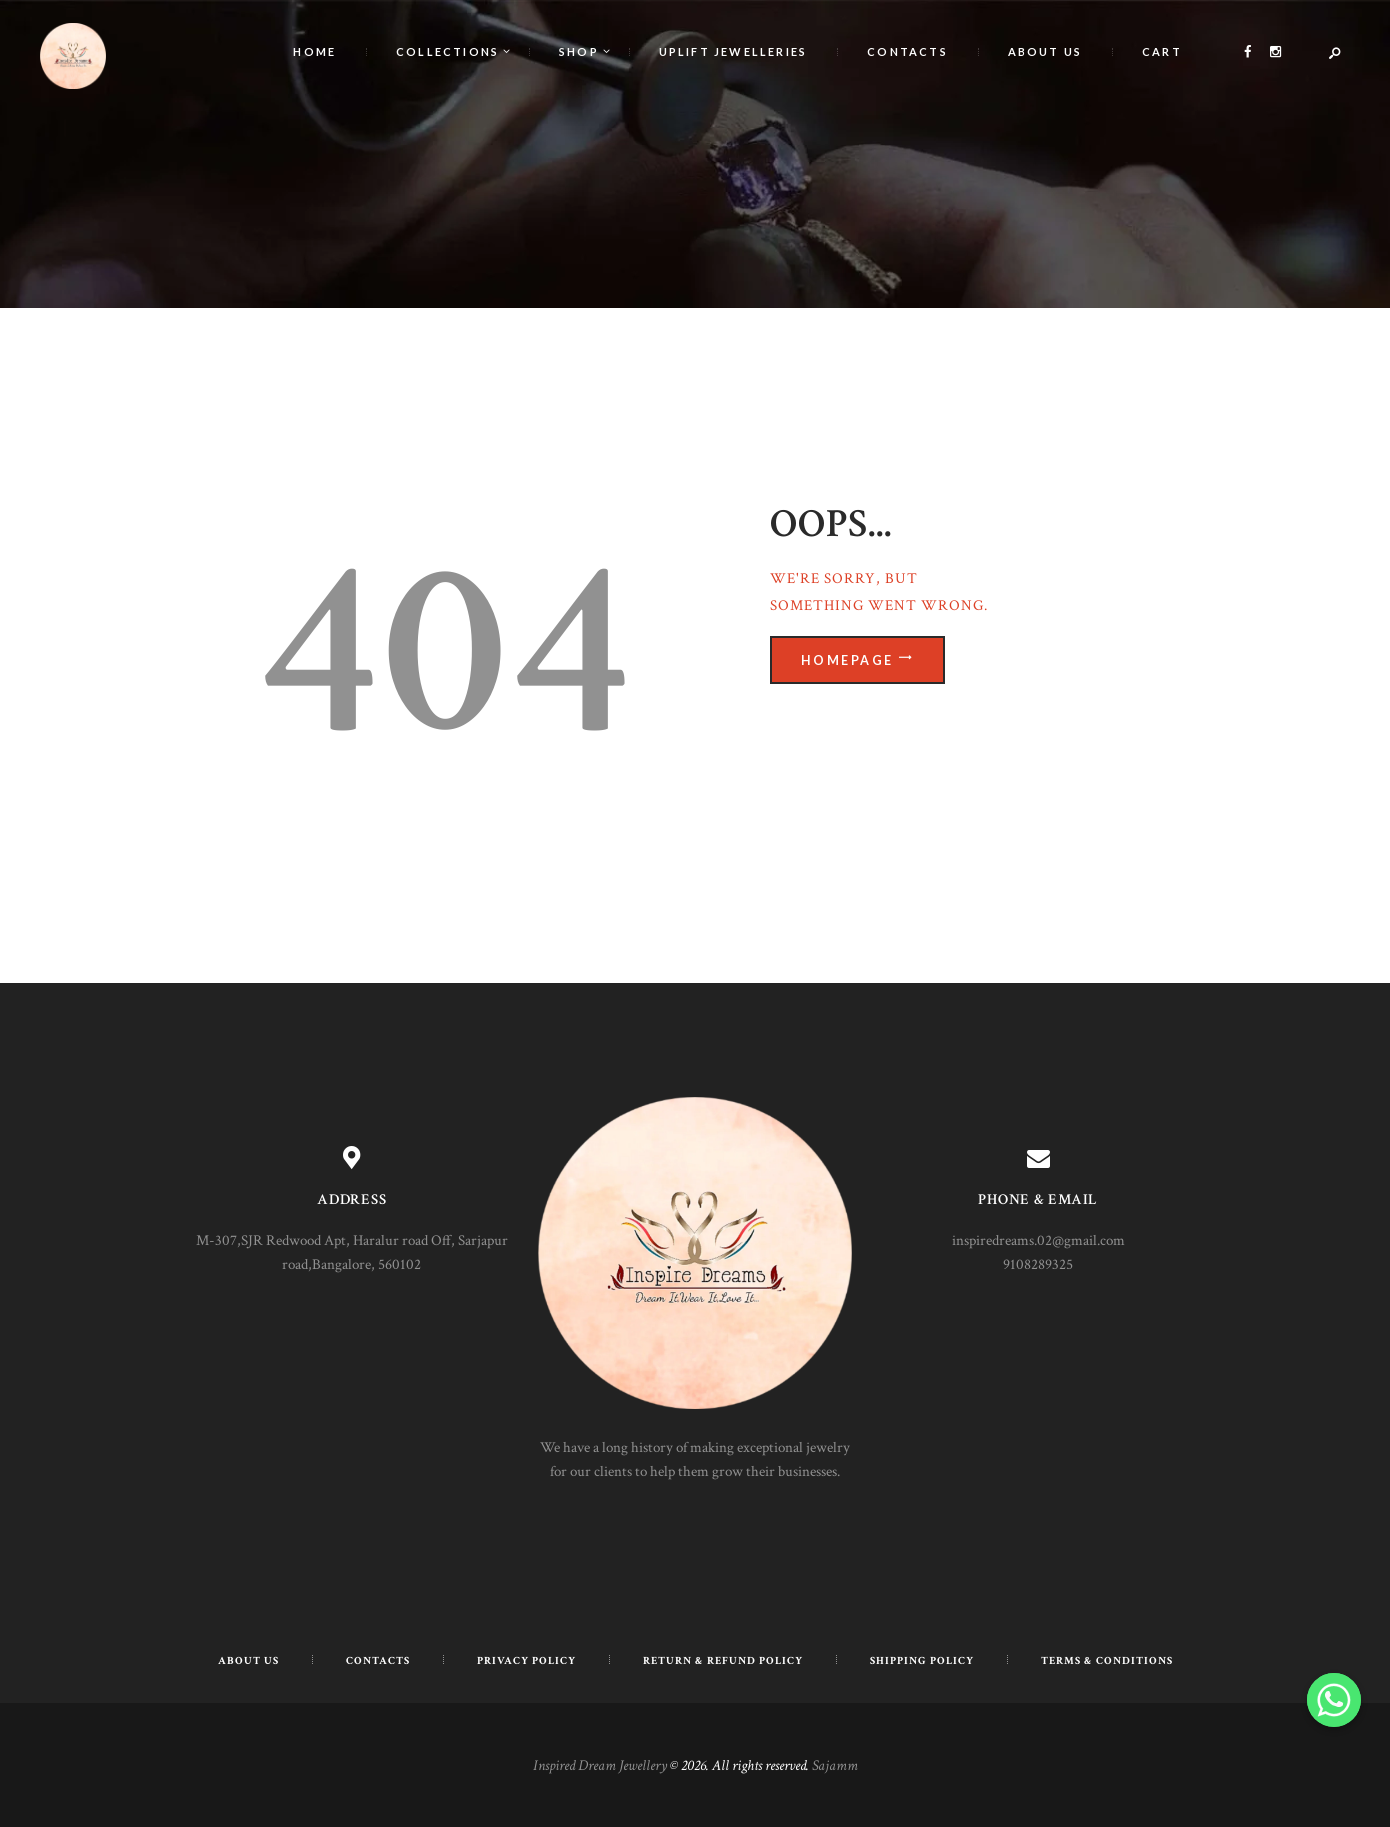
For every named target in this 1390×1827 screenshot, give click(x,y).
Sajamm (835, 1765)
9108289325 (1038, 1264)
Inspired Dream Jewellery (600, 1765)
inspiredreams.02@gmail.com (1038, 1240)
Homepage (850, 659)
